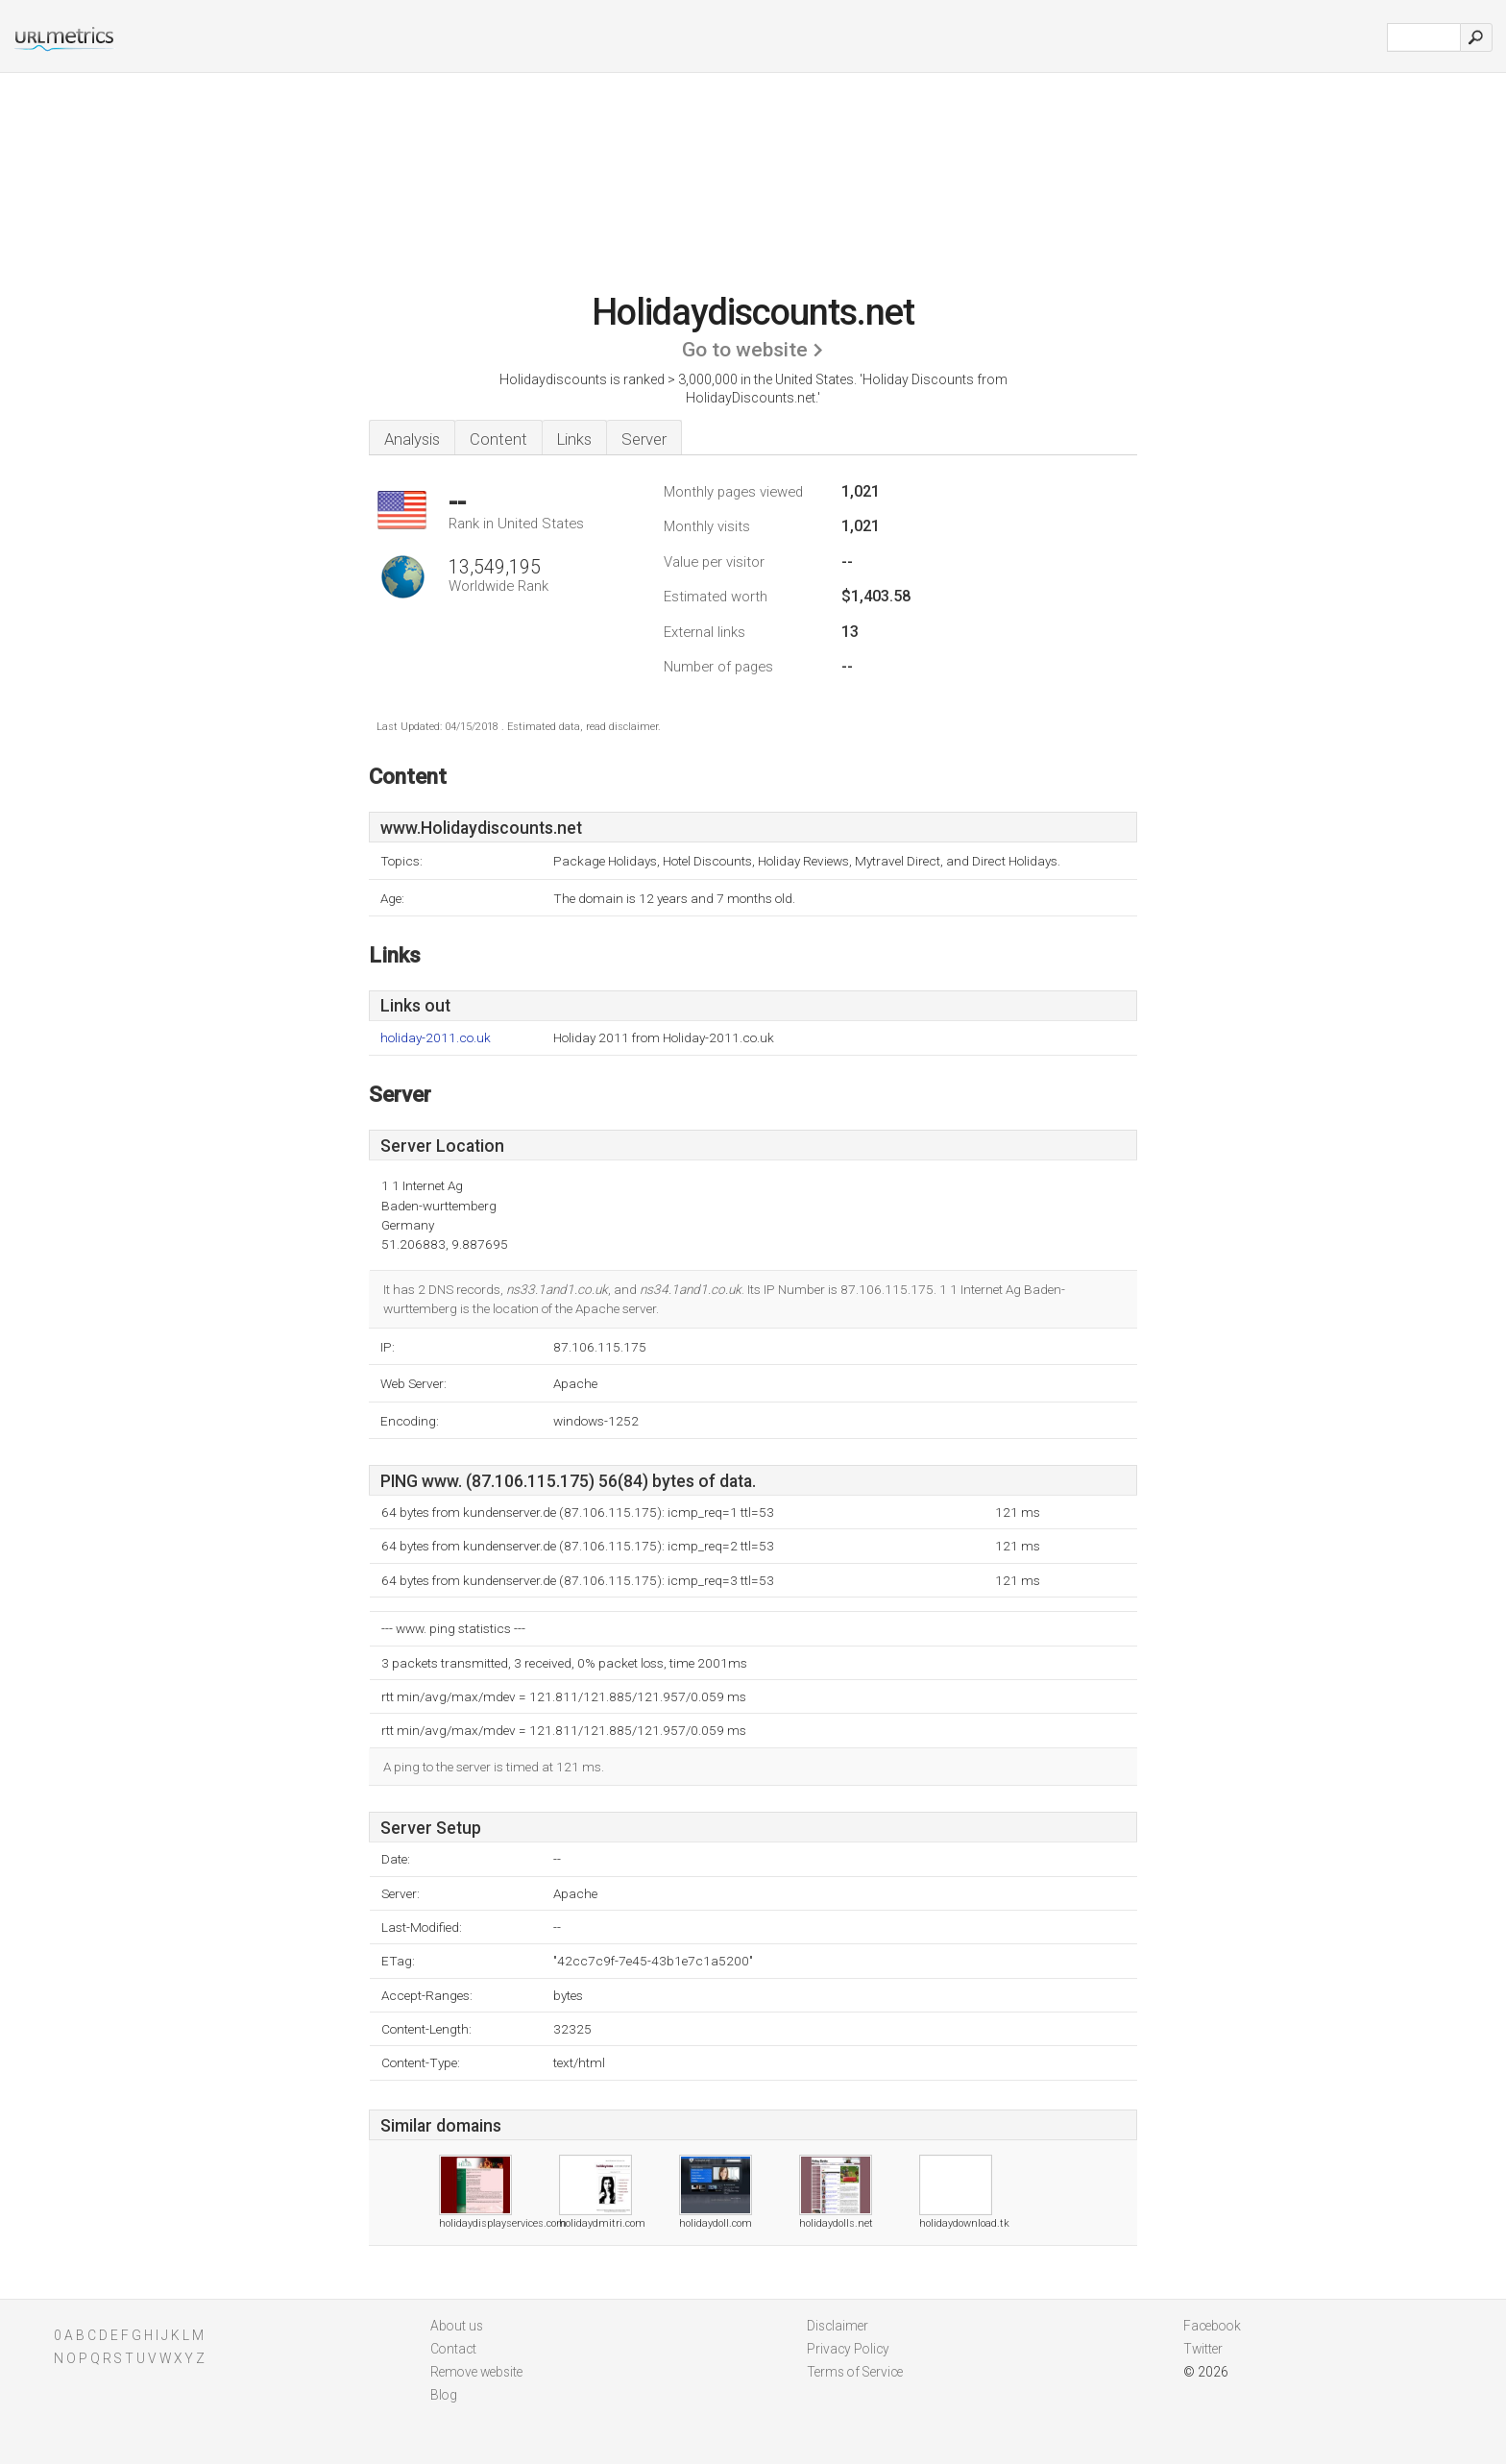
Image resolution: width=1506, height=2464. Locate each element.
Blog (443, 2395)
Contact (453, 2348)
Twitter (1203, 2348)
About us (456, 2325)
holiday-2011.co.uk (435, 1038)
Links (574, 439)
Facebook (1212, 2325)
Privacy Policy (848, 2348)
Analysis (412, 439)
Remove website (476, 2371)
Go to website (745, 349)
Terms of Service (855, 2371)
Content (498, 439)
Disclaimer (837, 2325)
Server (644, 439)
